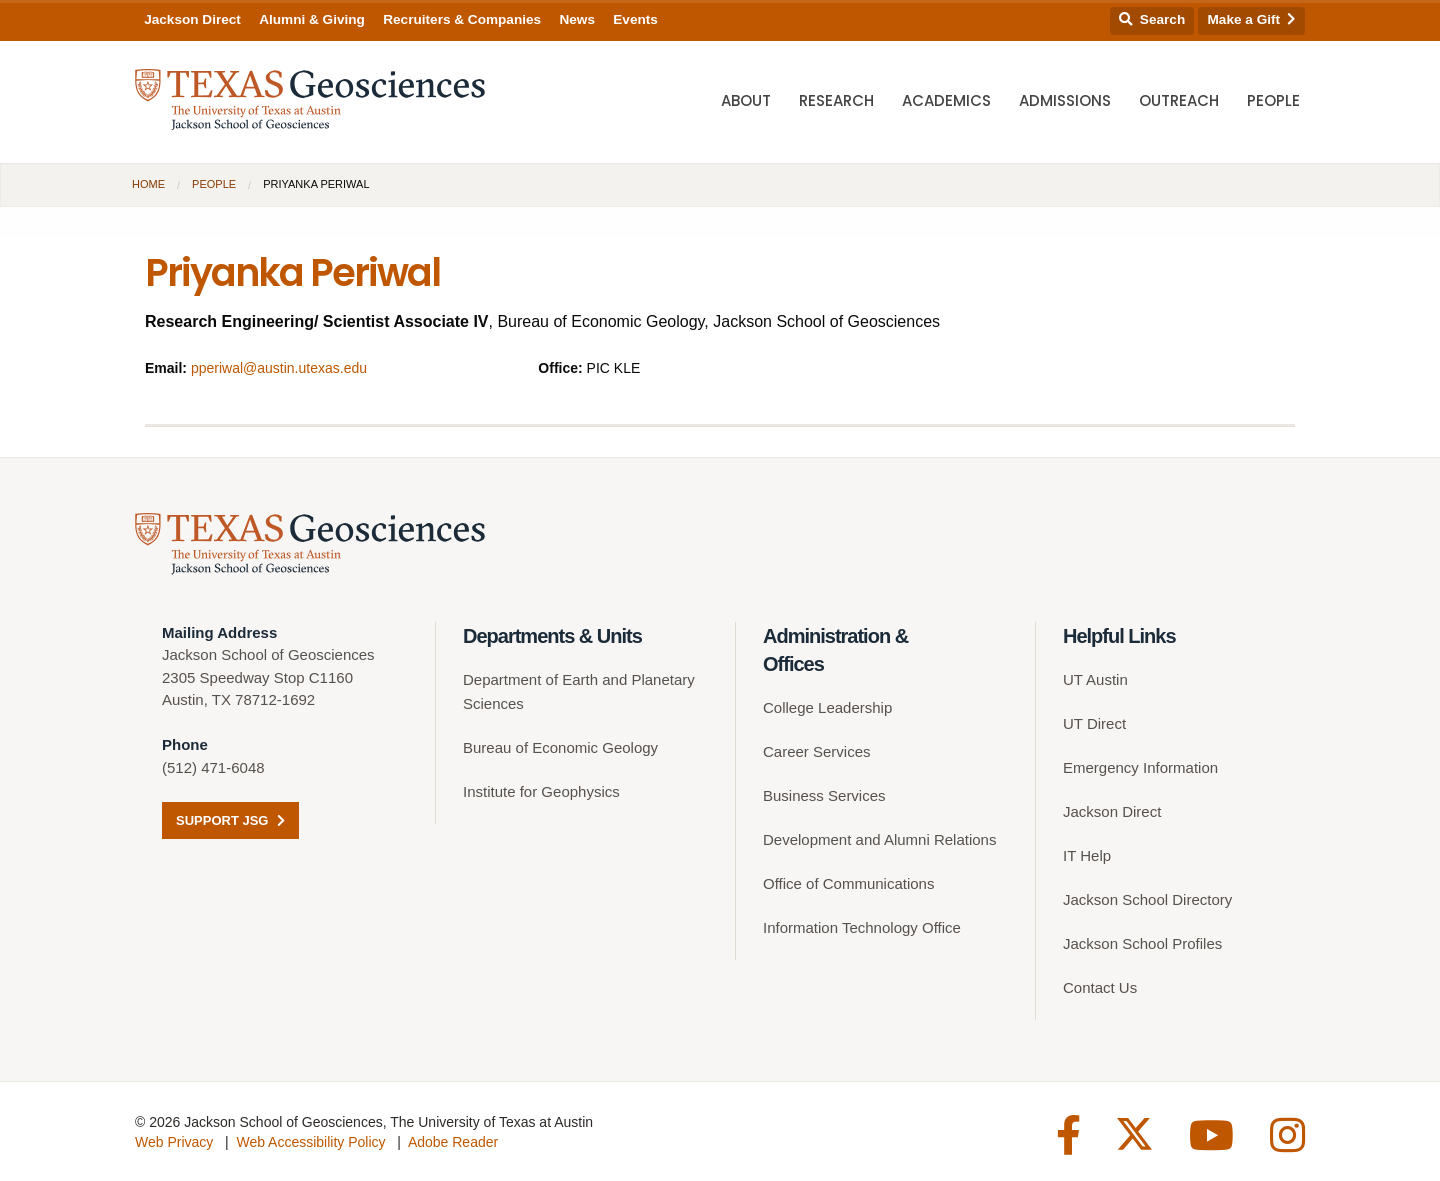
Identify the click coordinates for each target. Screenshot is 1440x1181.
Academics (946, 100)
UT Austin (1095, 679)
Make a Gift (1252, 19)
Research (836, 100)
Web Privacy (174, 1142)
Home (148, 184)
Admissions (1065, 100)
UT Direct (1094, 723)
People (1273, 100)
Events (635, 19)
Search (1152, 19)
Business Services (824, 795)
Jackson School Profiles (1142, 943)
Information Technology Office (862, 927)
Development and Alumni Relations (879, 839)
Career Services (817, 751)
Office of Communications (848, 883)
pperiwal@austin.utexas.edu (279, 368)
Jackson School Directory (1147, 899)
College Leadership (827, 707)
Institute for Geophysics (541, 791)
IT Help (1087, 855)
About (746, 100)
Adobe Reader (453, 1142)
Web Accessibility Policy (310, 1142)
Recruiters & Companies (462, 19)
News (577, 19)
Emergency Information (1140, 767)
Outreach (1179, 100)
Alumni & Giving (312, 19)
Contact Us (1100, 987)
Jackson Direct (192, 19)
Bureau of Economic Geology (560, 747)
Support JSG (230, 820)
